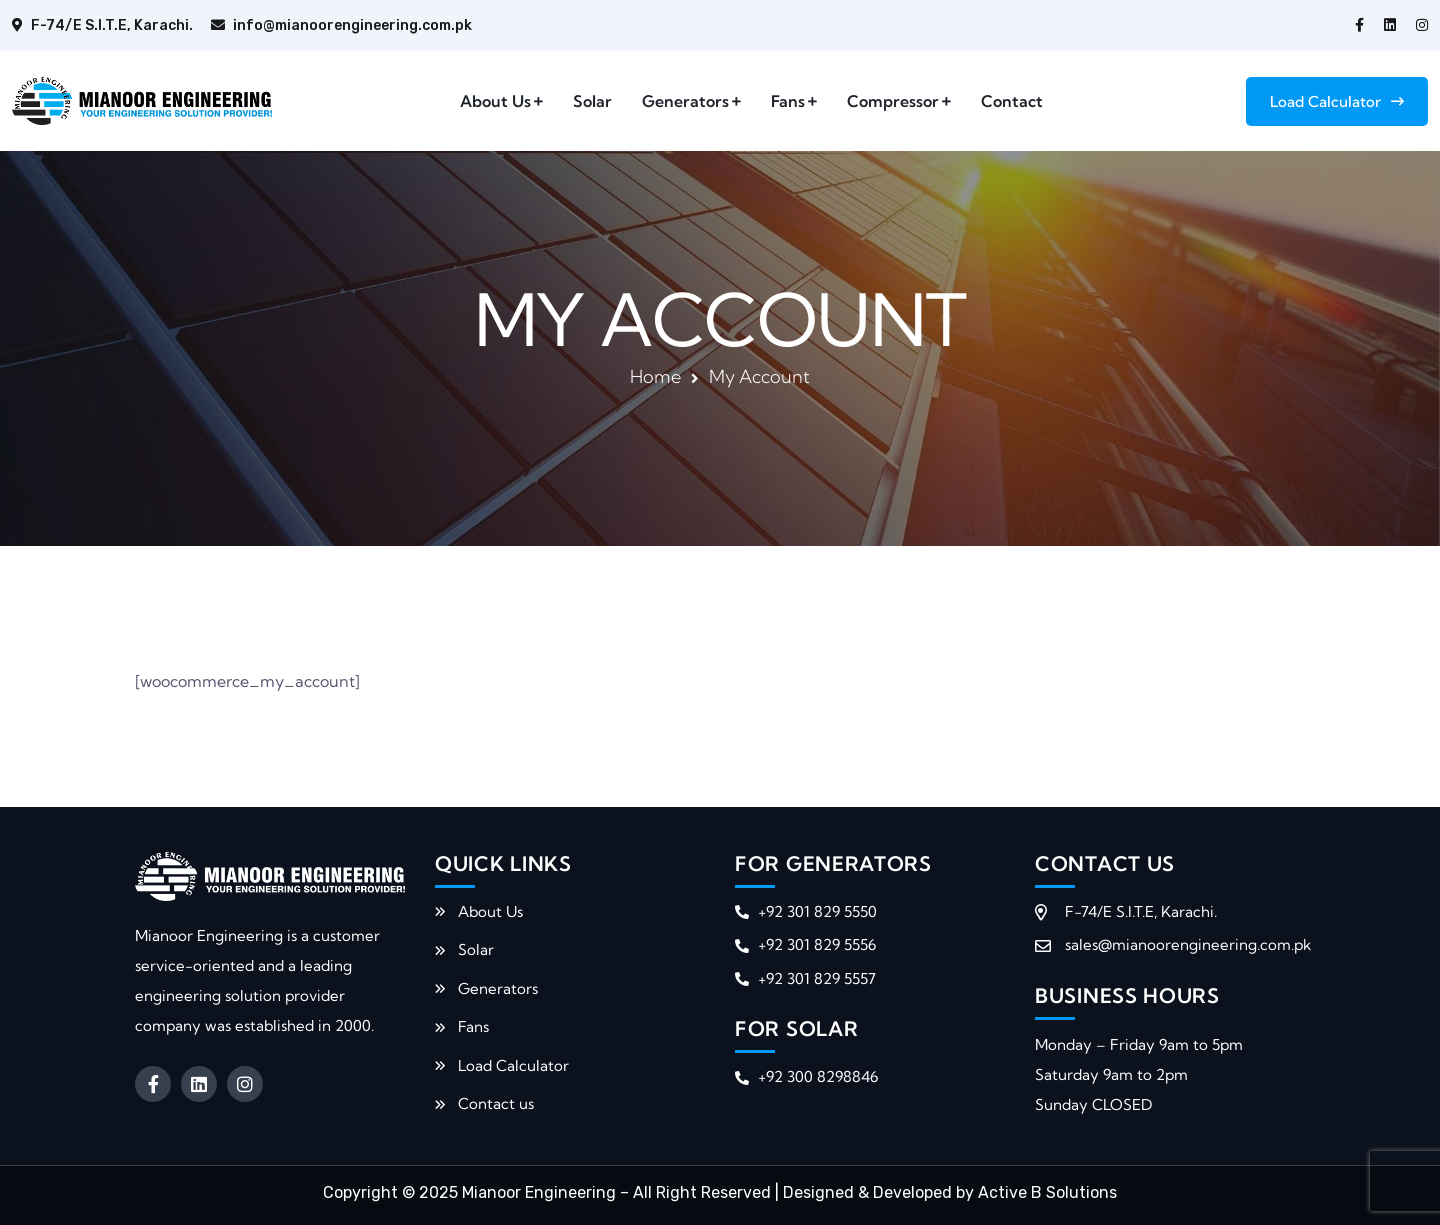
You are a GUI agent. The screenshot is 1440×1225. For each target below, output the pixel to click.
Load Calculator (1337, 101)
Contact (1012, 101)
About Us (495, 101)
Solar (592, 101)
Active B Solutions (1047, 1192)
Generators (685, 101)
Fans (788, 101)
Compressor (893, 101)
